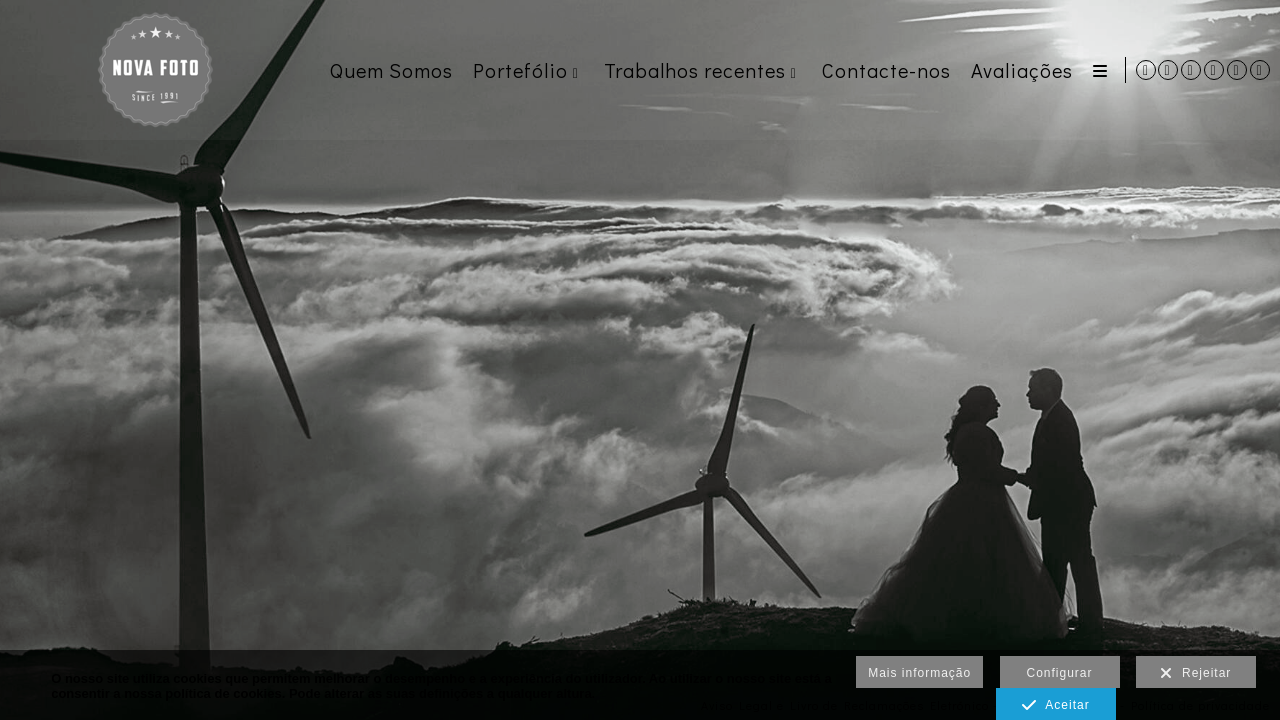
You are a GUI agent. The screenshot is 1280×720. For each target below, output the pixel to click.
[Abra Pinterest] (1237, 70)
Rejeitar (1195, 674)
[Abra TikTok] (1260, 70)
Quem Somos (388, 70)
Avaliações (1019, 70)
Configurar (1060, 673)
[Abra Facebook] (1214, 70)
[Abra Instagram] (1191, 70)
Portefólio (517, 70)
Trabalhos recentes (692, 70)
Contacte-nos (883, 70)
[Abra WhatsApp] (1168, 70)
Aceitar (1055, 706)
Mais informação (919, 673)
